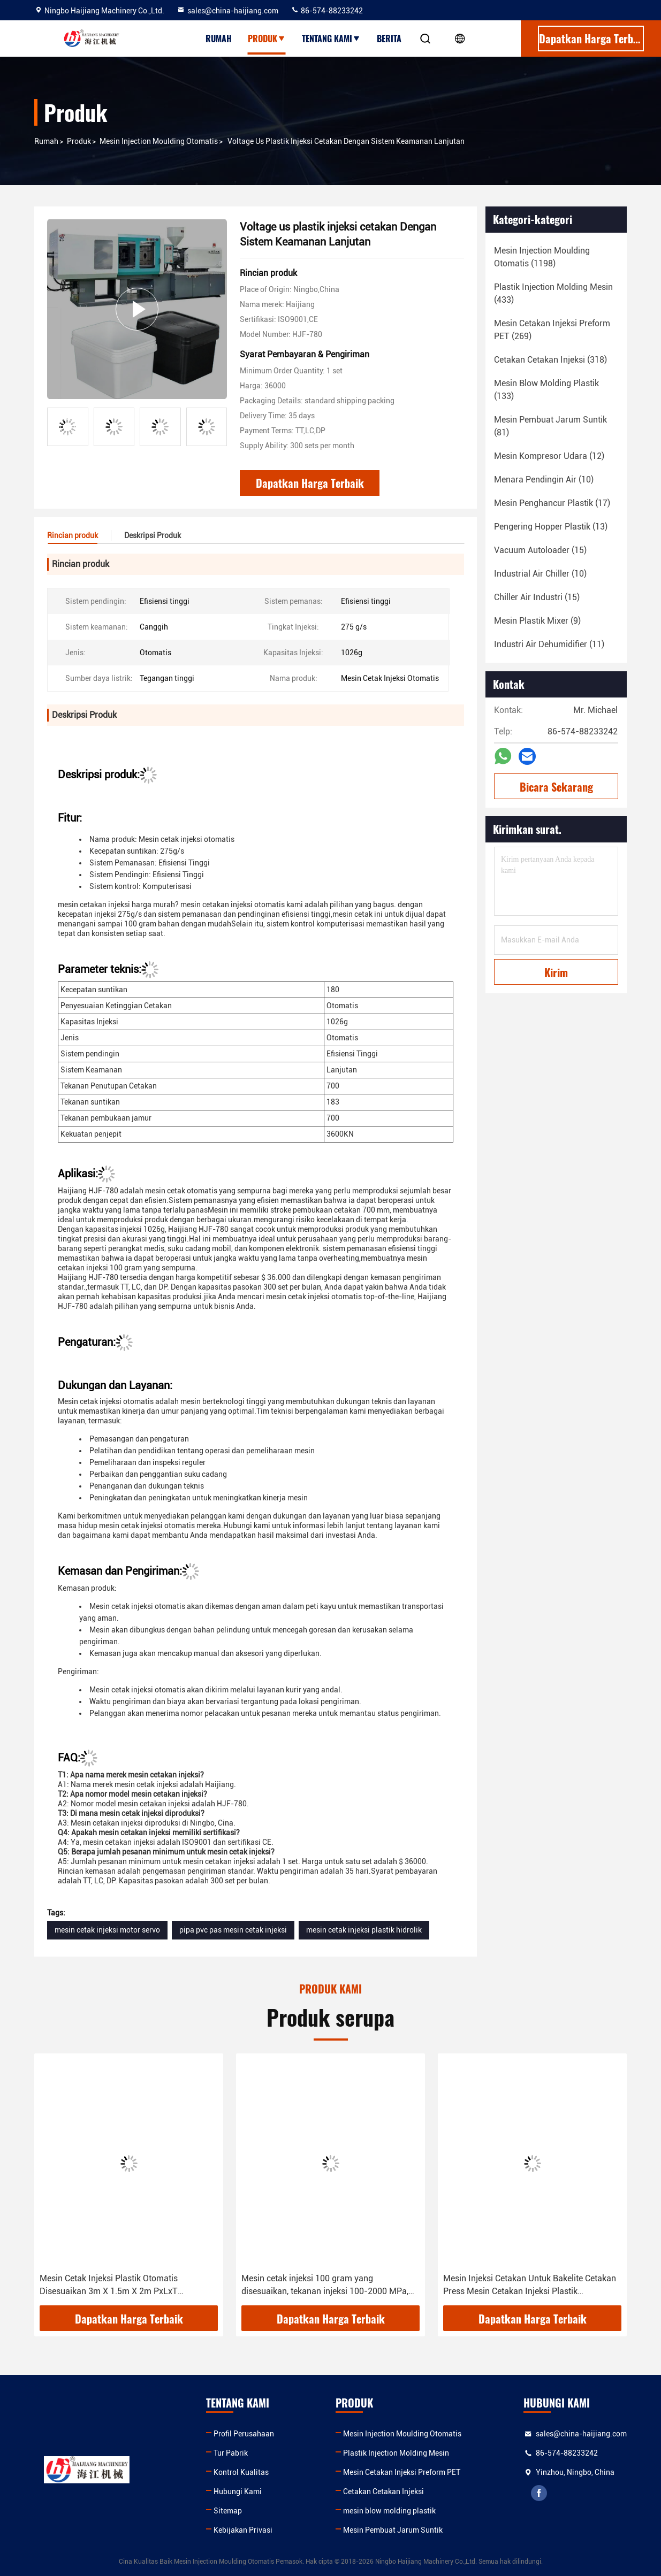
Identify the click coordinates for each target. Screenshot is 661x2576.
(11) (549, 644)
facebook (539, 2493)
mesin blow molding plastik (389, 2510)
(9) (537, 621)
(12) (549, 456)
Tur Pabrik (231, 2453)
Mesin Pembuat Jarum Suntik (393, 2530)
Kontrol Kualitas (241, 2472)
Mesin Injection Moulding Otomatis (159, 141)
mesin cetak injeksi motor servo (107, 1930)
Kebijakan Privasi (243, 2530)
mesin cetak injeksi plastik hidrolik (364, 1930)
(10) (544, 479)
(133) (546, 389)
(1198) (542, 257)
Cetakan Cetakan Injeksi (383, 2491)
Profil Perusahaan (244, 2433)
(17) (552, 503)
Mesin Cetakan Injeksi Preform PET (401, 2472)
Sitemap (228, 2510)
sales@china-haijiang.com (227, 10)
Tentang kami (331, 38)
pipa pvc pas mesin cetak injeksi (233, 1930)
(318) (550, 360)
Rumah (219, 38)
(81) (550, 426)
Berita (389, 38)
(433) (553, 293)
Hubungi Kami (238, 2491)
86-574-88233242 (327, 10)
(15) (540, 550)
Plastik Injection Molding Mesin (396, 2453)
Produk (267, 38)
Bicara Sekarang (556, 787)
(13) (550, 527)
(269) (552, 329)
